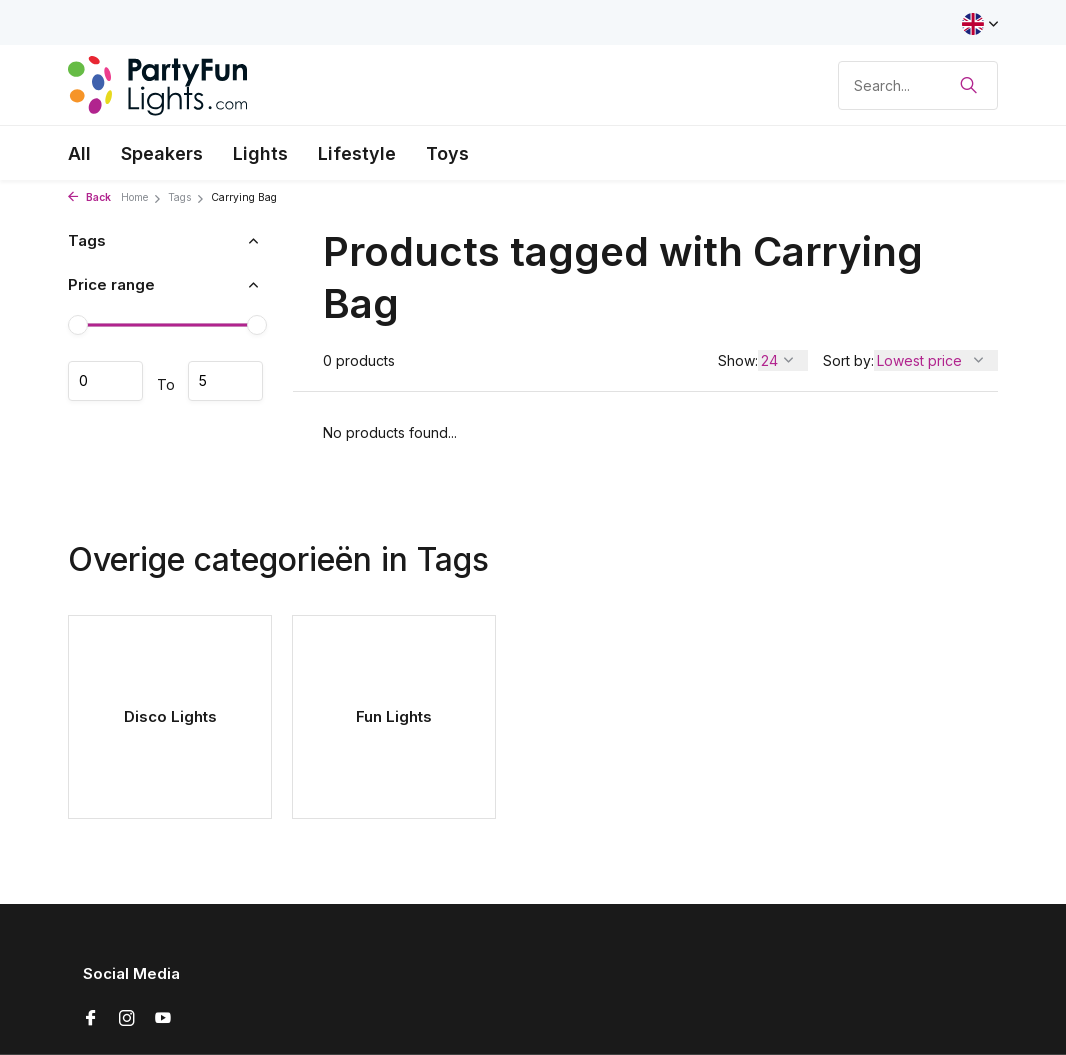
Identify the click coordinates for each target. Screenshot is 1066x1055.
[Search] (918, 85)
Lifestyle (357, 153)
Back (89, 197)
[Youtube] (163, 1019)
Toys (447, 153)
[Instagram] (127, 1019)
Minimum (105, 381)
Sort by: (848, 360)
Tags (186, 197)
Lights (260, 153)
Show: (738, 360)
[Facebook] (91, 1019)
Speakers (162, 153)
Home (141, 197)
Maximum (225, 381)
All (79, 153)
